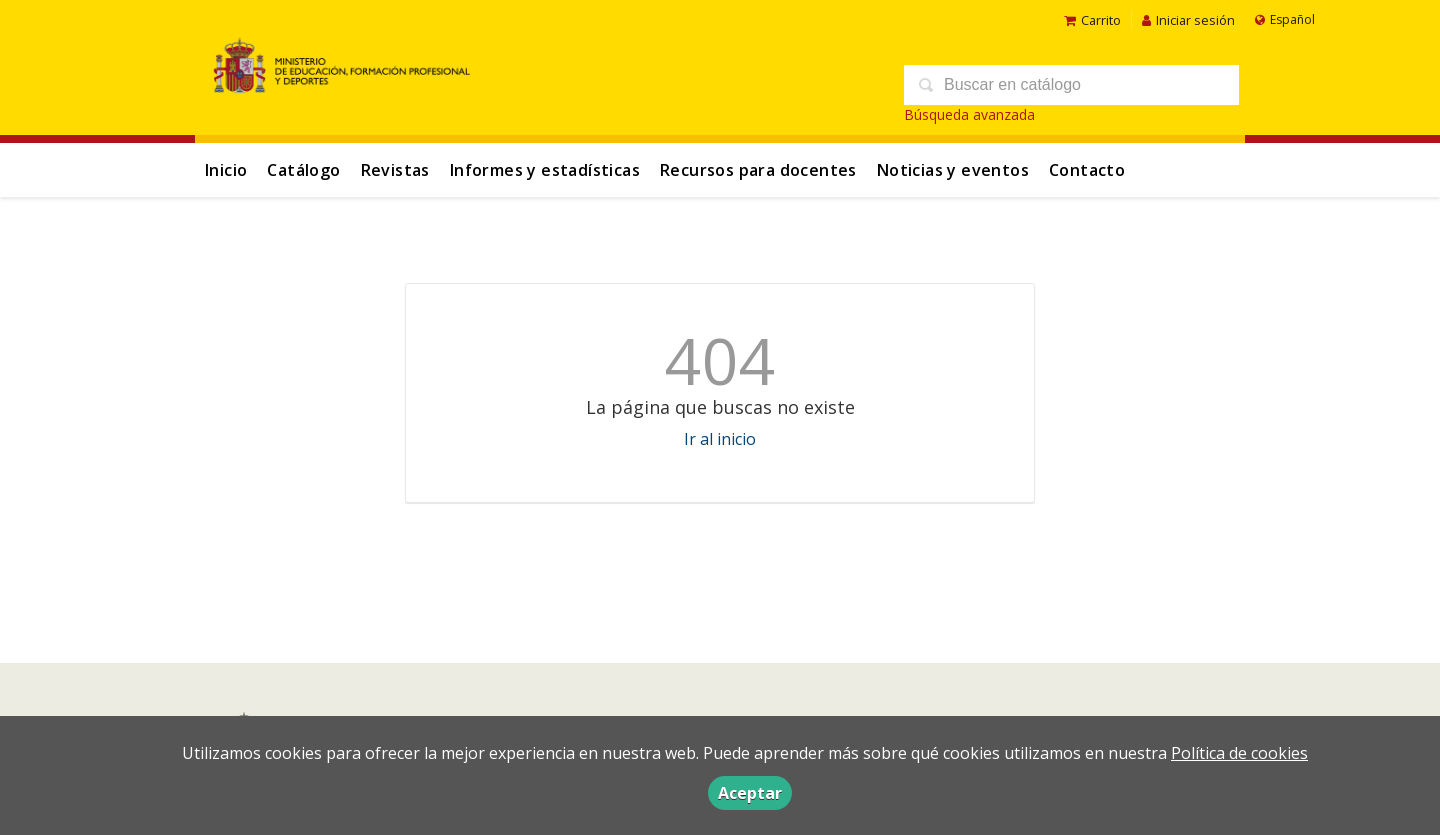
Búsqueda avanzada (969, 114)
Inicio (226, 170)
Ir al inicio (720, 439)
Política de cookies (1239, 753)
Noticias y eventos (953, 170)
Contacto (1087, 170)
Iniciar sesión (1188, 20)
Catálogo (303, 170)
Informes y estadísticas (545, 170)
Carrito (1092, 20)
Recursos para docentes (758, 170)
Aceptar (750, 793)
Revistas (395, 170)
